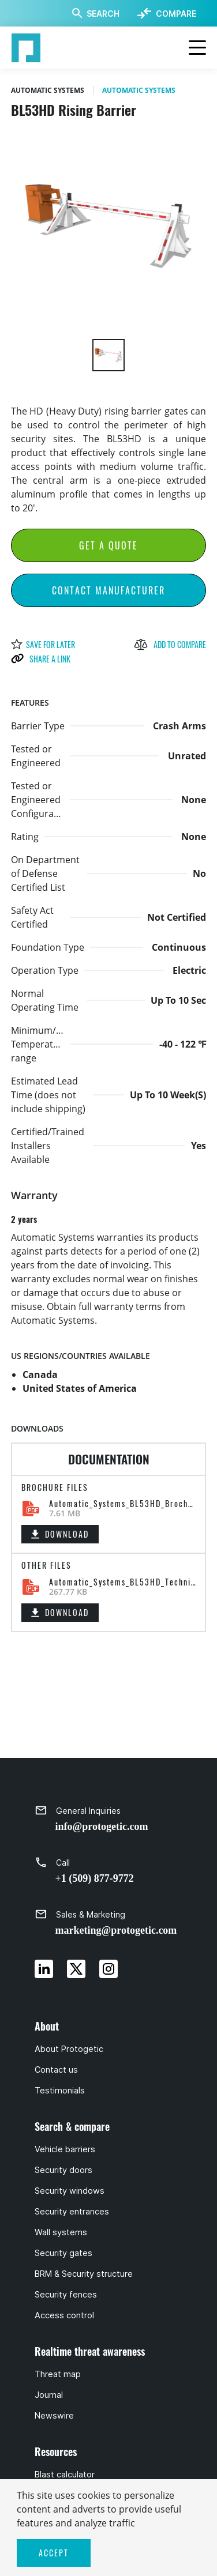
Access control (64, 2315)
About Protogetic (69, 2049)
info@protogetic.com (101, 1826)
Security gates (63, 2253)
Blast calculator (65, 2474)
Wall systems (61, 2232)
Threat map (58, 2374)
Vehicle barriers (65, 2149)
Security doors (63, 2170)
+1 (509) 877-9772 (94, 1878)
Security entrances (72, 2211)
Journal (49, 2395)
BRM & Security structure (84, 2274)
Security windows (69, 2191)
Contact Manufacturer (108, 590)
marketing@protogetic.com (116, 1930)
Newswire (54, 2416)
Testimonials (60, 2090)
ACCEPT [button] (54, 2553)
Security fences (66, 2294)
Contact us (56, 2070)
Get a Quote (108, 545)
